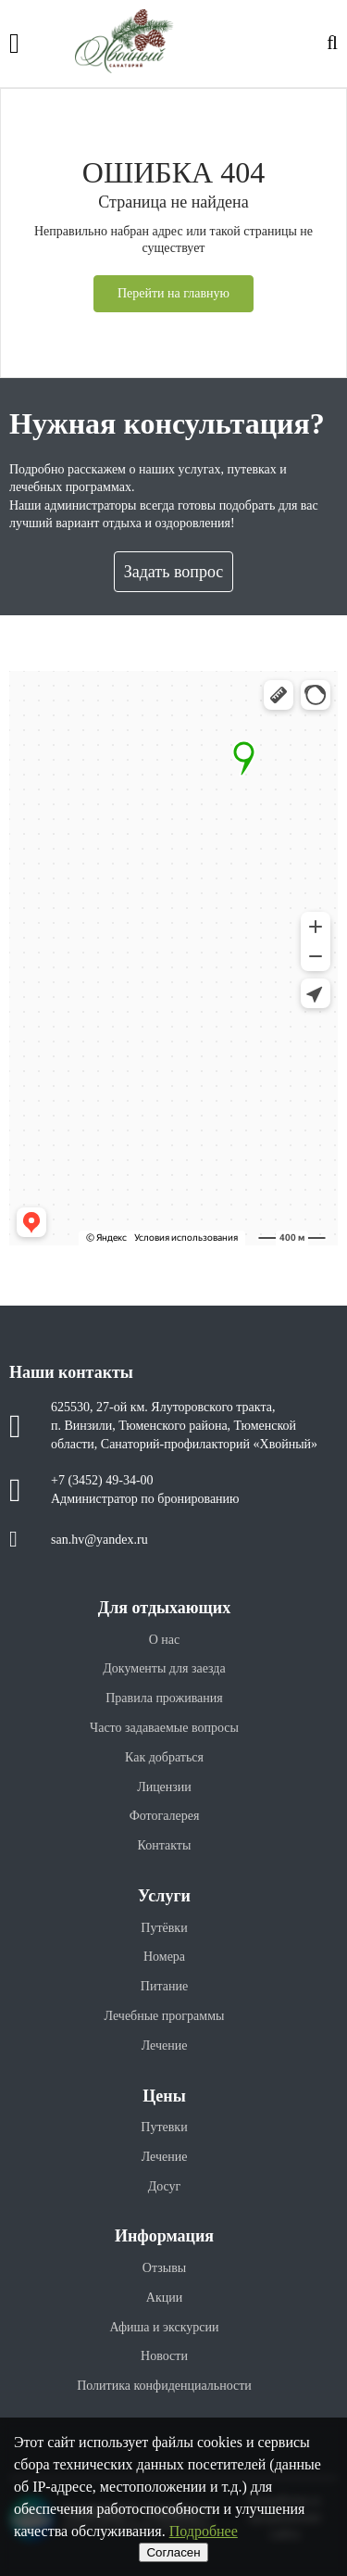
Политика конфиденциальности (164, 2386)
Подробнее (203, 2531)
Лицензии (164, 1787)
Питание (164, 1986)
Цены (164, 2096)
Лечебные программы (165, 2016)
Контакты (165, 1845)
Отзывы (164, 2268)
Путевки (164, 2127)
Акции (164, 2298)
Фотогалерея (165, 1816)
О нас (164, 1640)
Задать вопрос (174, 571)
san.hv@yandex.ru (99, 1540)
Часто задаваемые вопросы (164, 1728)
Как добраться (164, 1757)
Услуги (164, 1896)
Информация (164, 2236)
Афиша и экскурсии (163, 2327)
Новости (164, 2356)
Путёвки (164, 1928)
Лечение (165, 2045)
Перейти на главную (173, 293)
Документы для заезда (164, 1668)
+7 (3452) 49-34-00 (102, 1480)
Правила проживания (164, 1698)
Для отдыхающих (164, 1607)
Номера (164, 1957)
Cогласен (173, 2552)
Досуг (164, 2186)
